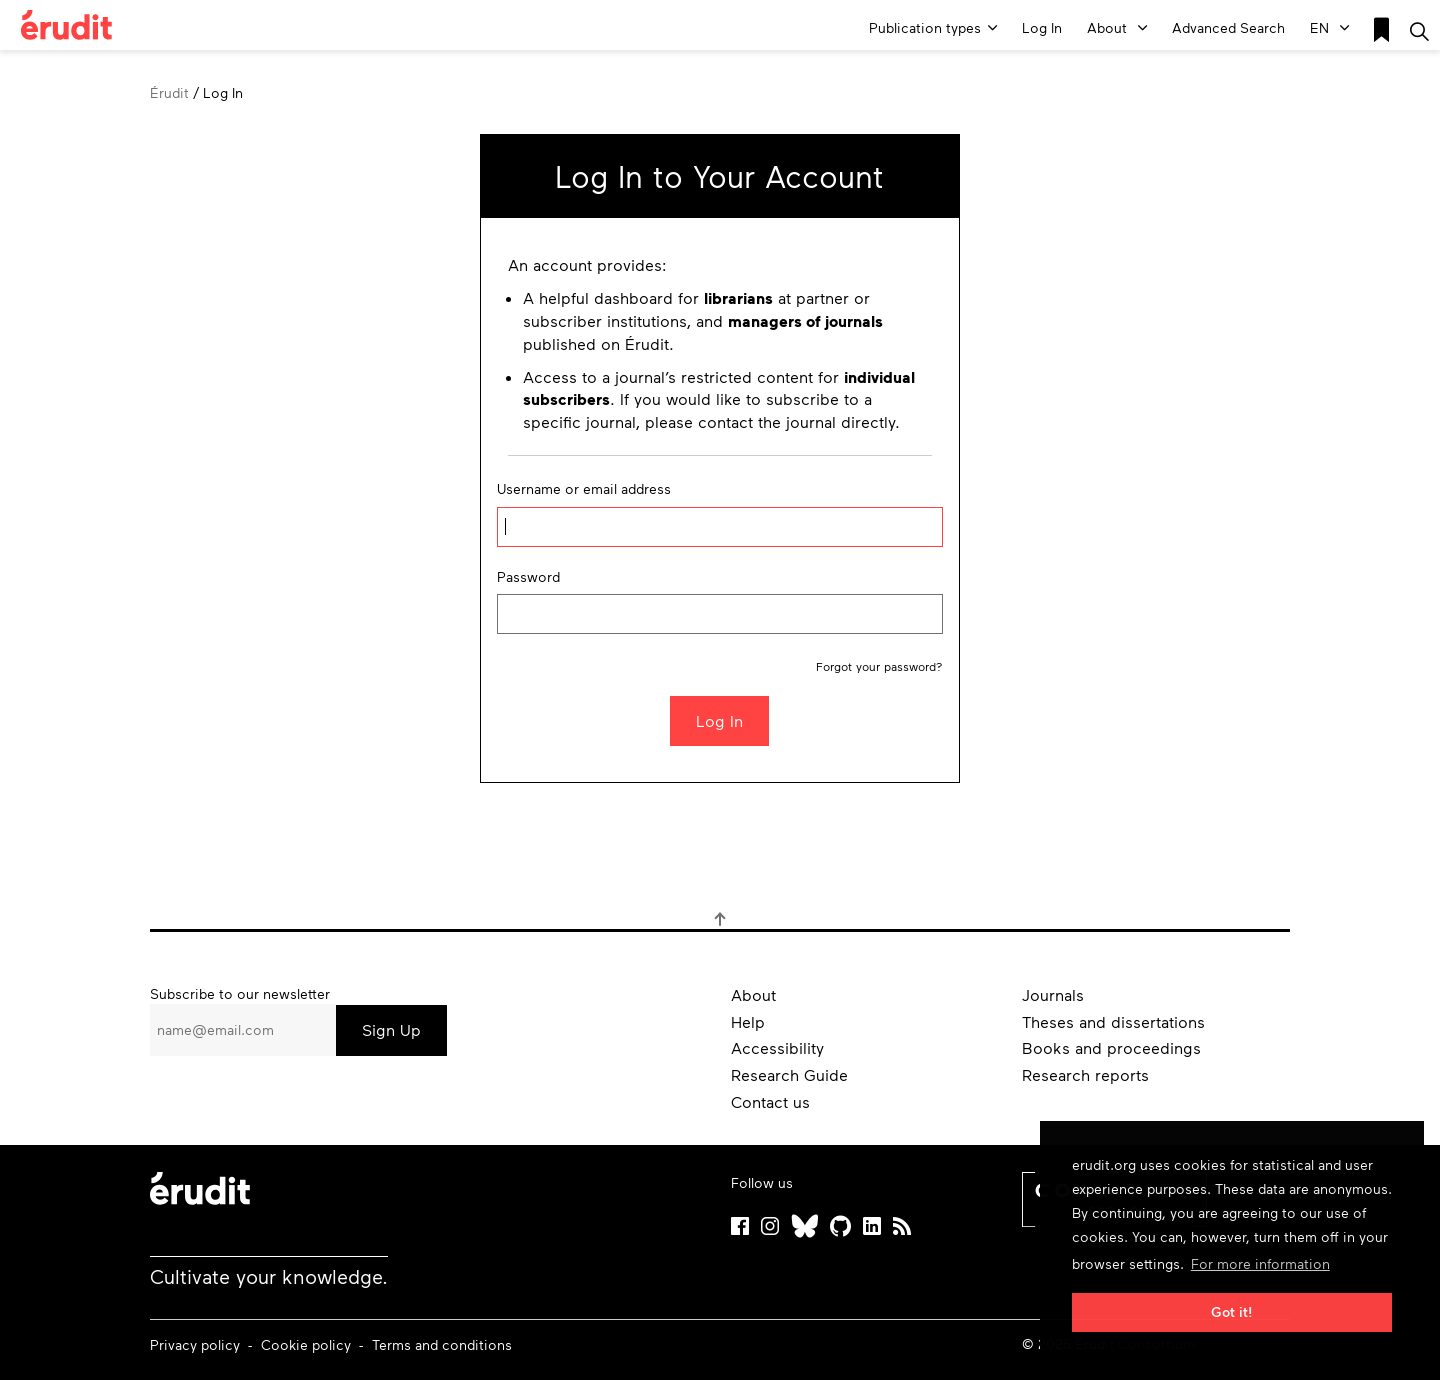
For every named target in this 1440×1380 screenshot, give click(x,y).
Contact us (770, 1101)
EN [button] (1329, 27)
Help (748, 1021)
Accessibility (777, 1047)
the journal (797, 421)
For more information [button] (1260, 1263)
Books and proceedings (1111, 1047)
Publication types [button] (933, 27)
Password (528, 576)
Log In (1042, 27)
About (753, 994)
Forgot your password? (879, 666)
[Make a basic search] (1419, 29)
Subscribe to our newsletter (240, 993)
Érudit (169, 92)
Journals (1053, 994)
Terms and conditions (442, 1344)
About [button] (1117, 27)
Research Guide (789, 1074)
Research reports (1085, 1074)
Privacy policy (197, 1344)
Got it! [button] (1232, 1311)
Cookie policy (308, 1344)
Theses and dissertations (1113, 1021)
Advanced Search (1228, 27)
